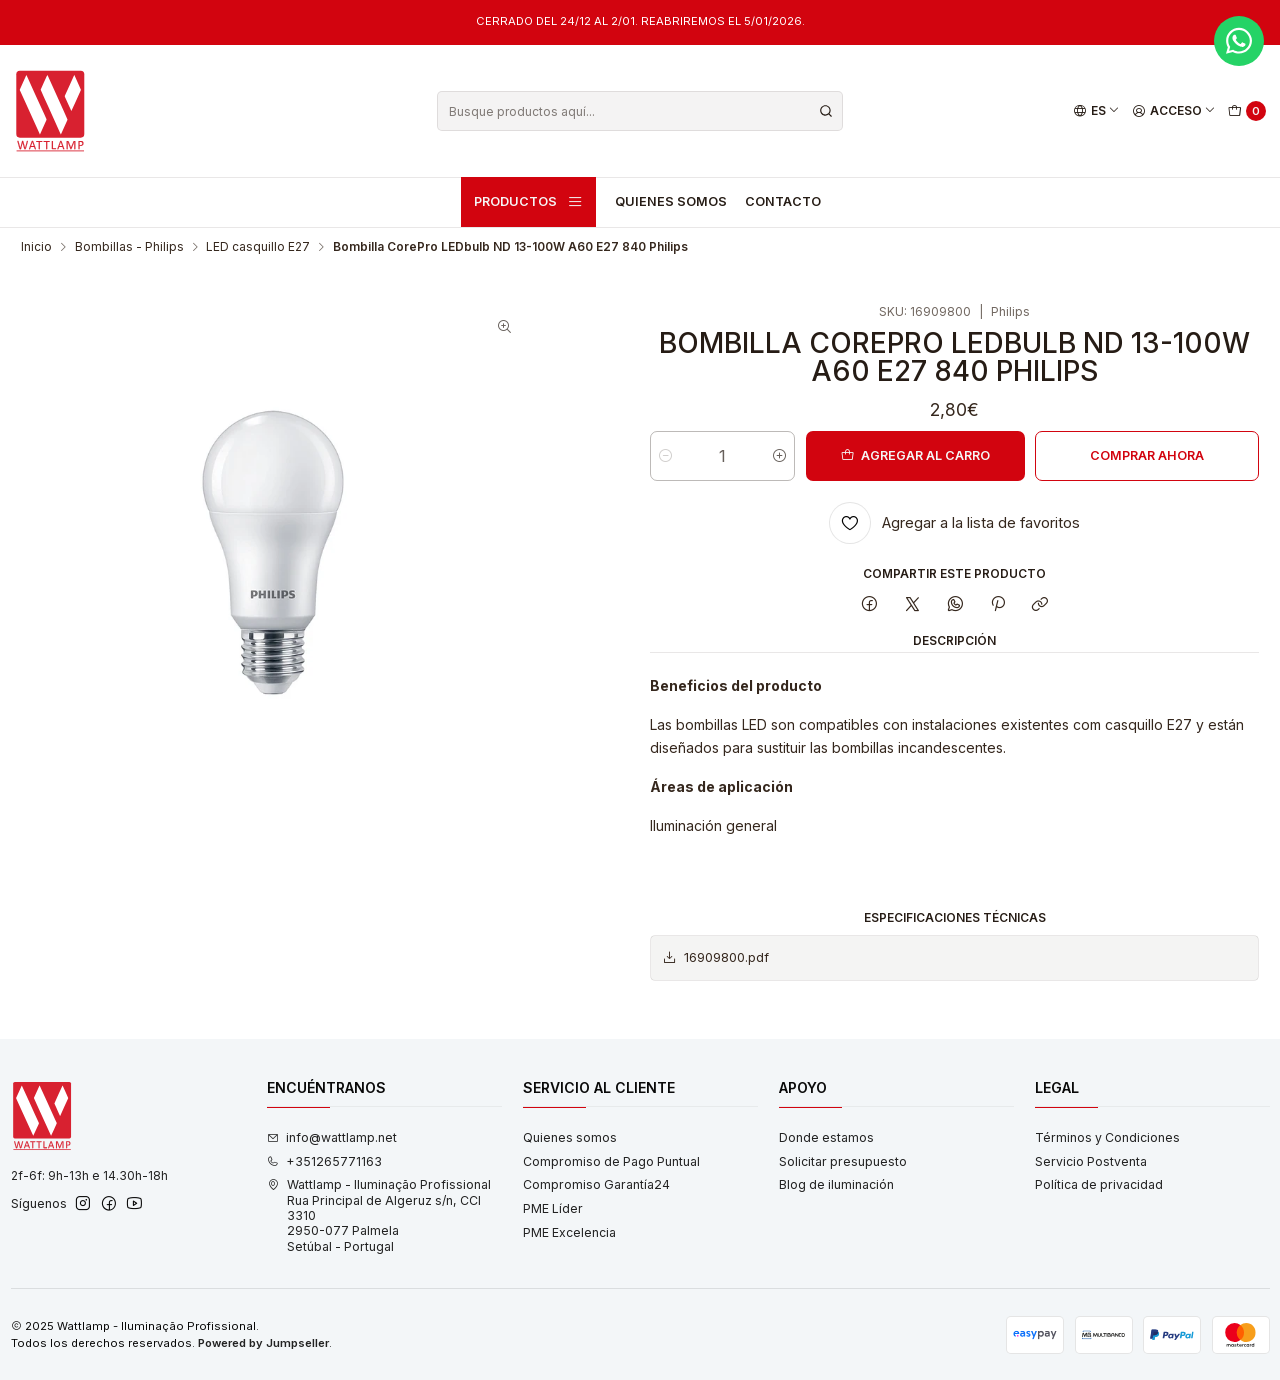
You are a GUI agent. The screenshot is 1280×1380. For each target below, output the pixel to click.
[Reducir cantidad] (665, 456)
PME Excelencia (569, 1232)
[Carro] (1247, 111)
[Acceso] (1174, 111)
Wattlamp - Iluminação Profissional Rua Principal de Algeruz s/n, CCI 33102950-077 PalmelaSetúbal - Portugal (379, 1215)
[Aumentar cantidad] (779, 456)
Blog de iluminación (836, 1184)
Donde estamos (826, 1137)
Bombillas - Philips (129, 247)
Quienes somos (671, 201)
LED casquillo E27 (258, 247)
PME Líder (553, 1208)
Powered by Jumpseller (263, 1343)
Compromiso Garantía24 (596, 1184)
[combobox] (640, 111)
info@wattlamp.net (332, 1137)
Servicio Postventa (1091, 1161)
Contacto (783, 201)
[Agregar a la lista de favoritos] (954, 523)
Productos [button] (529, 202)
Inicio (36, 247)
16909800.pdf (715, 958)
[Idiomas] (1096, 111)
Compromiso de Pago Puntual (611, 1161)
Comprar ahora (1147, 455)
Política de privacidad (1099, 1184)
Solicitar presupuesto (843, 1161)
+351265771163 (324, 1161)
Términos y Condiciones (1107, 1137)
